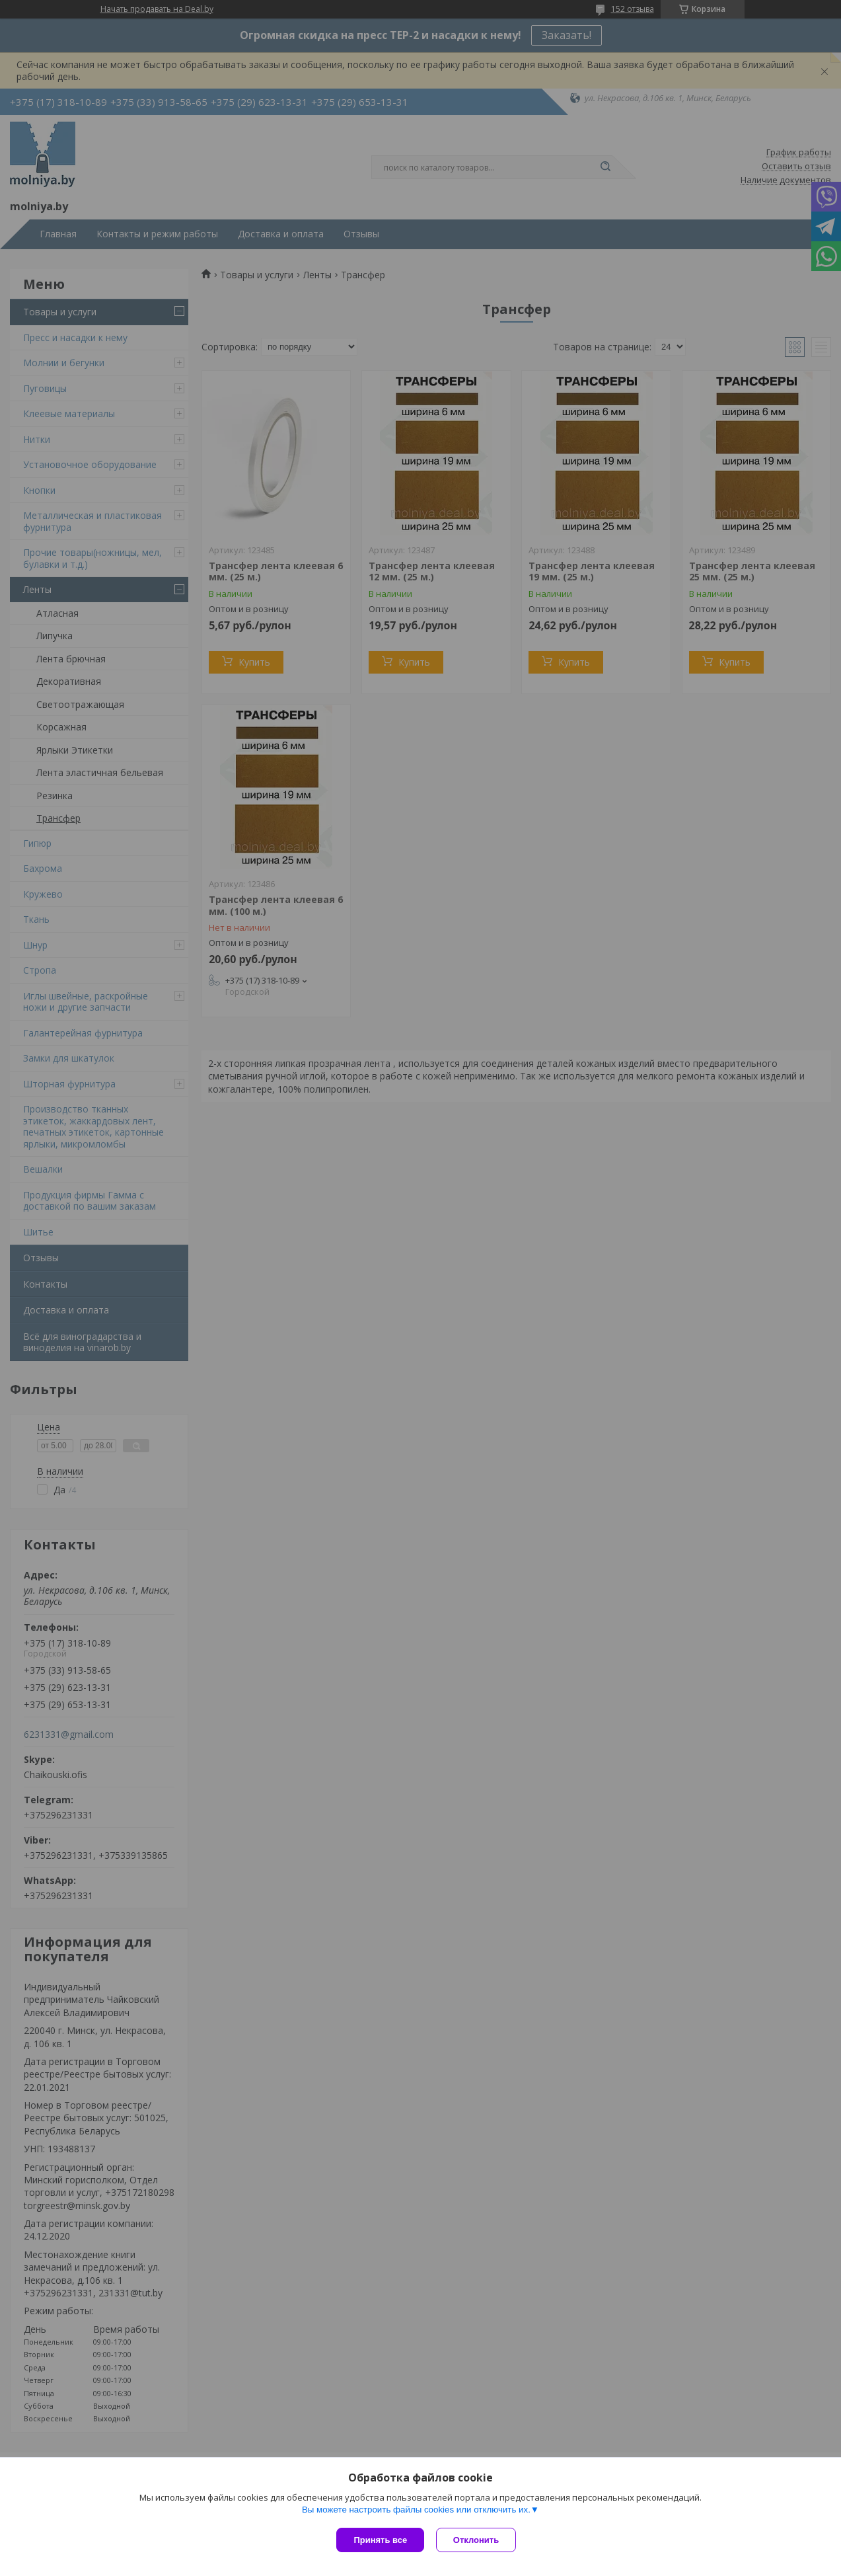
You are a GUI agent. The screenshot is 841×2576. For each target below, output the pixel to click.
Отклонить (477, 2540)
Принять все (380, 2540)
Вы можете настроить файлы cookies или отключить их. (416, 2511)
